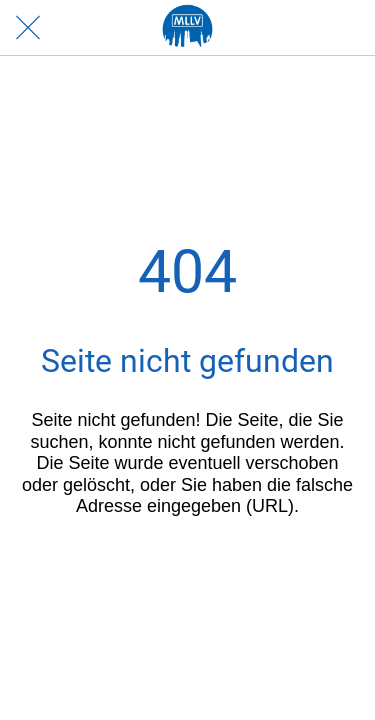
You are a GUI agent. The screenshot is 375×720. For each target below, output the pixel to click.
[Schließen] (28, 28)
